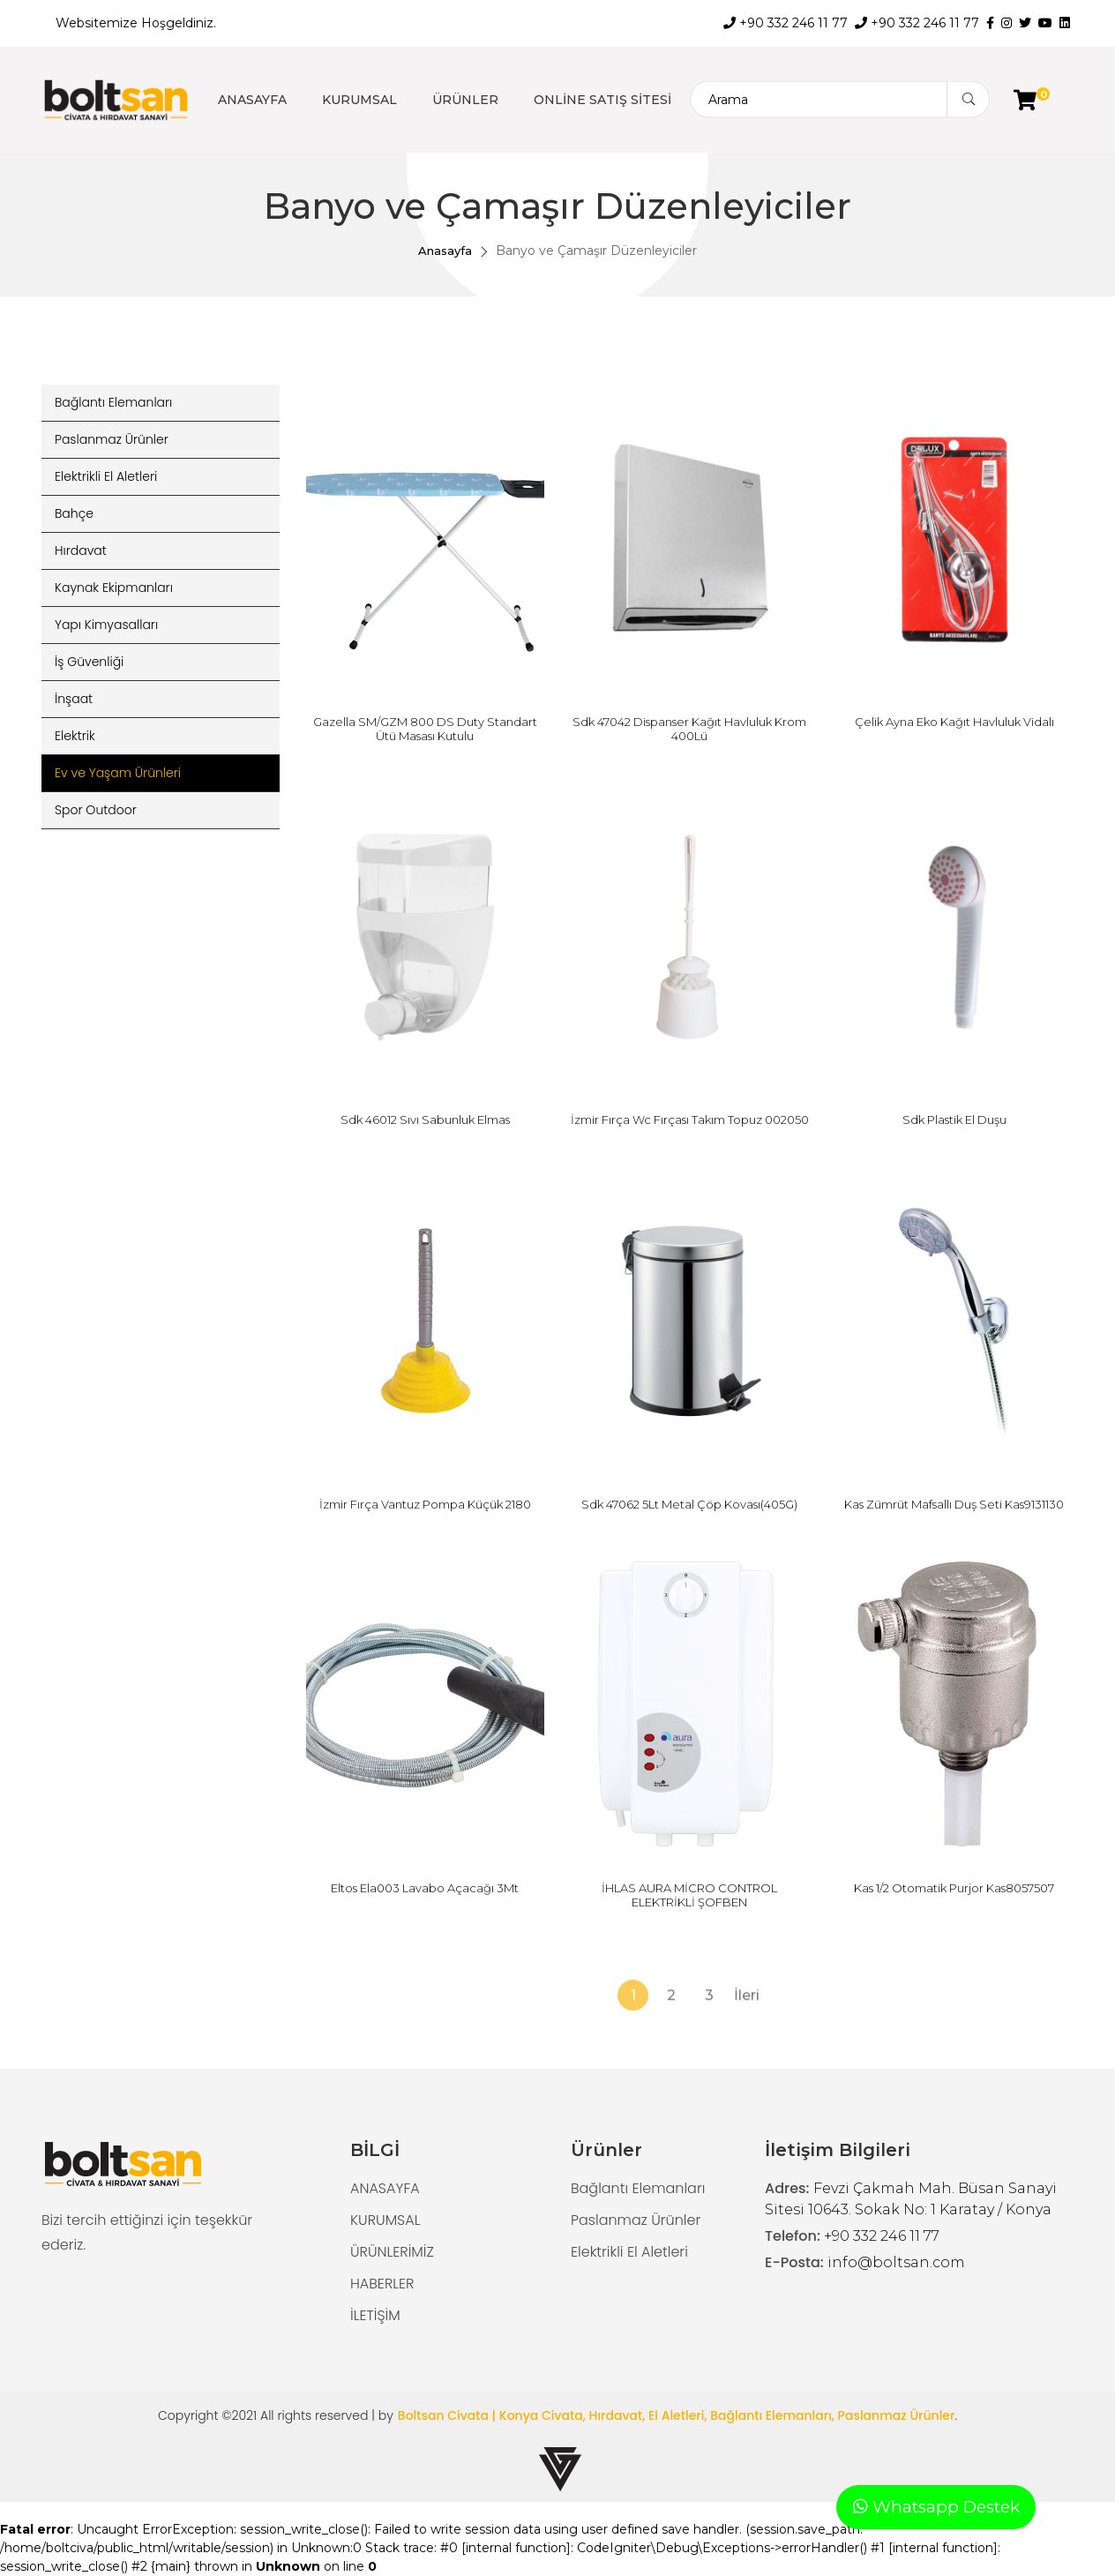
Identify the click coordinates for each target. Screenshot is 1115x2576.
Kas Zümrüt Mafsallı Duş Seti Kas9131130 (954, 1504)
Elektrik (75, 736)
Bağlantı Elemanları (113, 402)
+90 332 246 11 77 (785, 23)
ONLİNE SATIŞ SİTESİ (602, 100)
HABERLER (382, 2283)
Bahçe (74, 513)
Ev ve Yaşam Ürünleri (118, 773)
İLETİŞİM (375, 2315)
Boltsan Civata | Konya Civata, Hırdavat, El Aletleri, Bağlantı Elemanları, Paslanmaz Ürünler (676, 2415)
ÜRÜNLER (465, 100)
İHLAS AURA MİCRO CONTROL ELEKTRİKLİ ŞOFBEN (689, 1895)
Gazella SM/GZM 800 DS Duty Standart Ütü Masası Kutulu (425, 729)
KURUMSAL (359, 100)
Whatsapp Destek (936, 2507)
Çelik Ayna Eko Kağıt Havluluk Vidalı (954, 722)
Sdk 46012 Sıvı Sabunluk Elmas (425, 1119)
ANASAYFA (252, 100)
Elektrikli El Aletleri (106, 476)
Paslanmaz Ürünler (111, 439)
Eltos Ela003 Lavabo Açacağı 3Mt (425, 1888)
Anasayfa (445, 250)
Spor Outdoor (96, 810)
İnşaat (74, 699)
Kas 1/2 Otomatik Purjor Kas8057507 (954, 1888)
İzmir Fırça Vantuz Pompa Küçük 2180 (425, 1504)
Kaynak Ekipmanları (114, 587)
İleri (747, 2051)
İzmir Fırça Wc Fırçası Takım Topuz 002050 (690, 1119)
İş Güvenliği (89, 661)
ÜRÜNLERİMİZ (392, 2252)
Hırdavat (81, 550)
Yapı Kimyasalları (106, 624)
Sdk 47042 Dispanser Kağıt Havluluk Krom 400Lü (689, 729)
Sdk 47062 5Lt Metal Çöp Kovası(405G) (689, 1504)
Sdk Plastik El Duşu (954, 1119)
